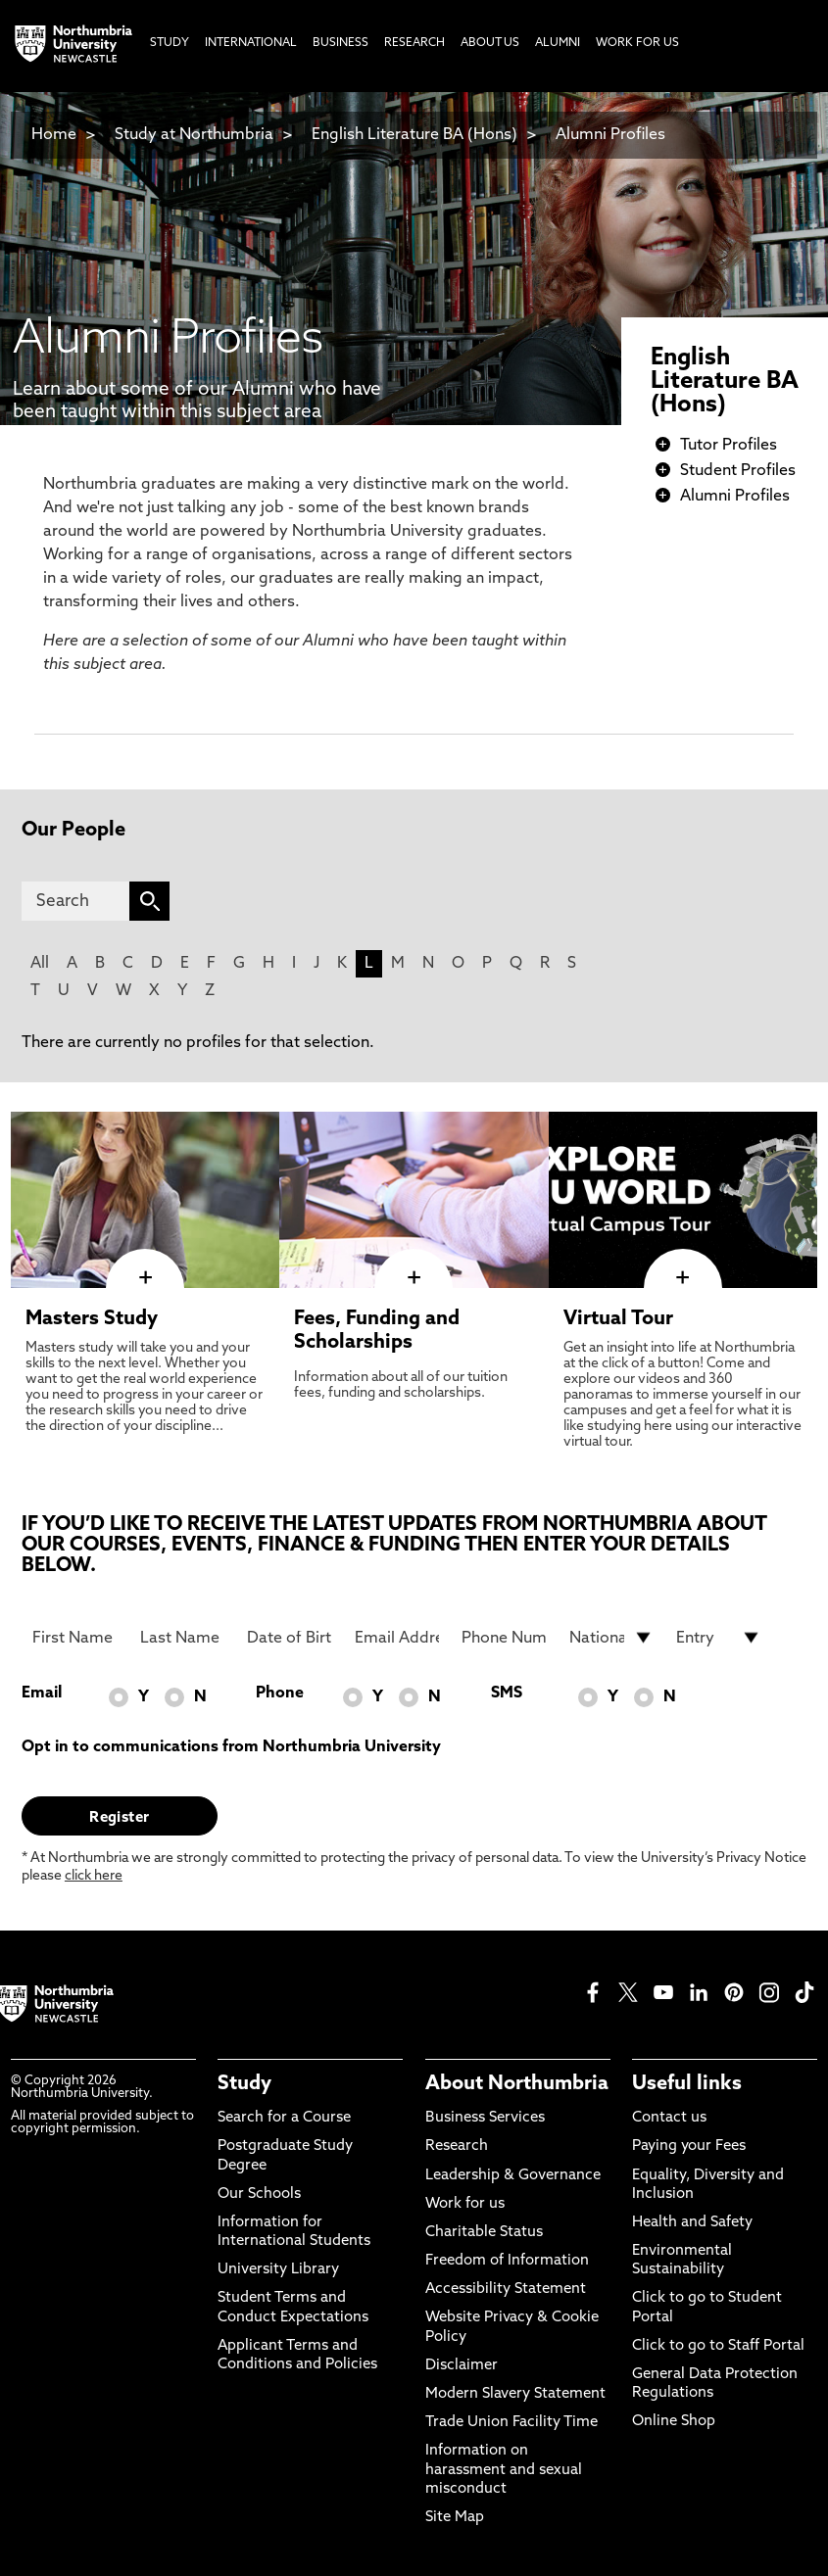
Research (456, 2146)
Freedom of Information (507, 2261)
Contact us (669, 2118)
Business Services (485, 2118)
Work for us (465, 2204)
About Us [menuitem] (490, 43)
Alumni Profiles (610, 135)
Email (42, 1693)
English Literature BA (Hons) (414, 135)
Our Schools (259, 2194)
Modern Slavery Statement (515, 2394)
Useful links (687, 2084)
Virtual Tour (618, 1319)
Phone (280, 1693)
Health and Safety (692, 2223)
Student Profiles (738, 471)
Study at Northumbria (194, 135)
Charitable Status (484, 2232)
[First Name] (75, 1637)
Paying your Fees (689, 2146)
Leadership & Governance (513, 2176)
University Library (278, 2270)
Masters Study (91, 1319)
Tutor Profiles (728, 445)
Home (53, 135)
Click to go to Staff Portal (718, 2346)
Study (244, 2084)
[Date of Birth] (289, 1637)
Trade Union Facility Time (511, 2422)
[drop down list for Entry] (718, 1637)
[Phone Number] (504, 1637)
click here (93, 1876)
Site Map (454, 2517)
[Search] (75, 901)
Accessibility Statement (505, 2289)
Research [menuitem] (414, 43)
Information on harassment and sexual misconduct (503, 2470)
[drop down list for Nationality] (612, 1637)
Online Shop (673, 2421)
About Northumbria (517, 2084)
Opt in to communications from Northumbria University (231, 1747)
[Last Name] (182, 1637)
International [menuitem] (251, 43)
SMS (506, 1693)
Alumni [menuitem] (557, 43)
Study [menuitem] (169, 43)
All (39, 964)
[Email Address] (397, 1637)
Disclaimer (461, 2366)
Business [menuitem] (340, 43)
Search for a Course (284, 2118)
